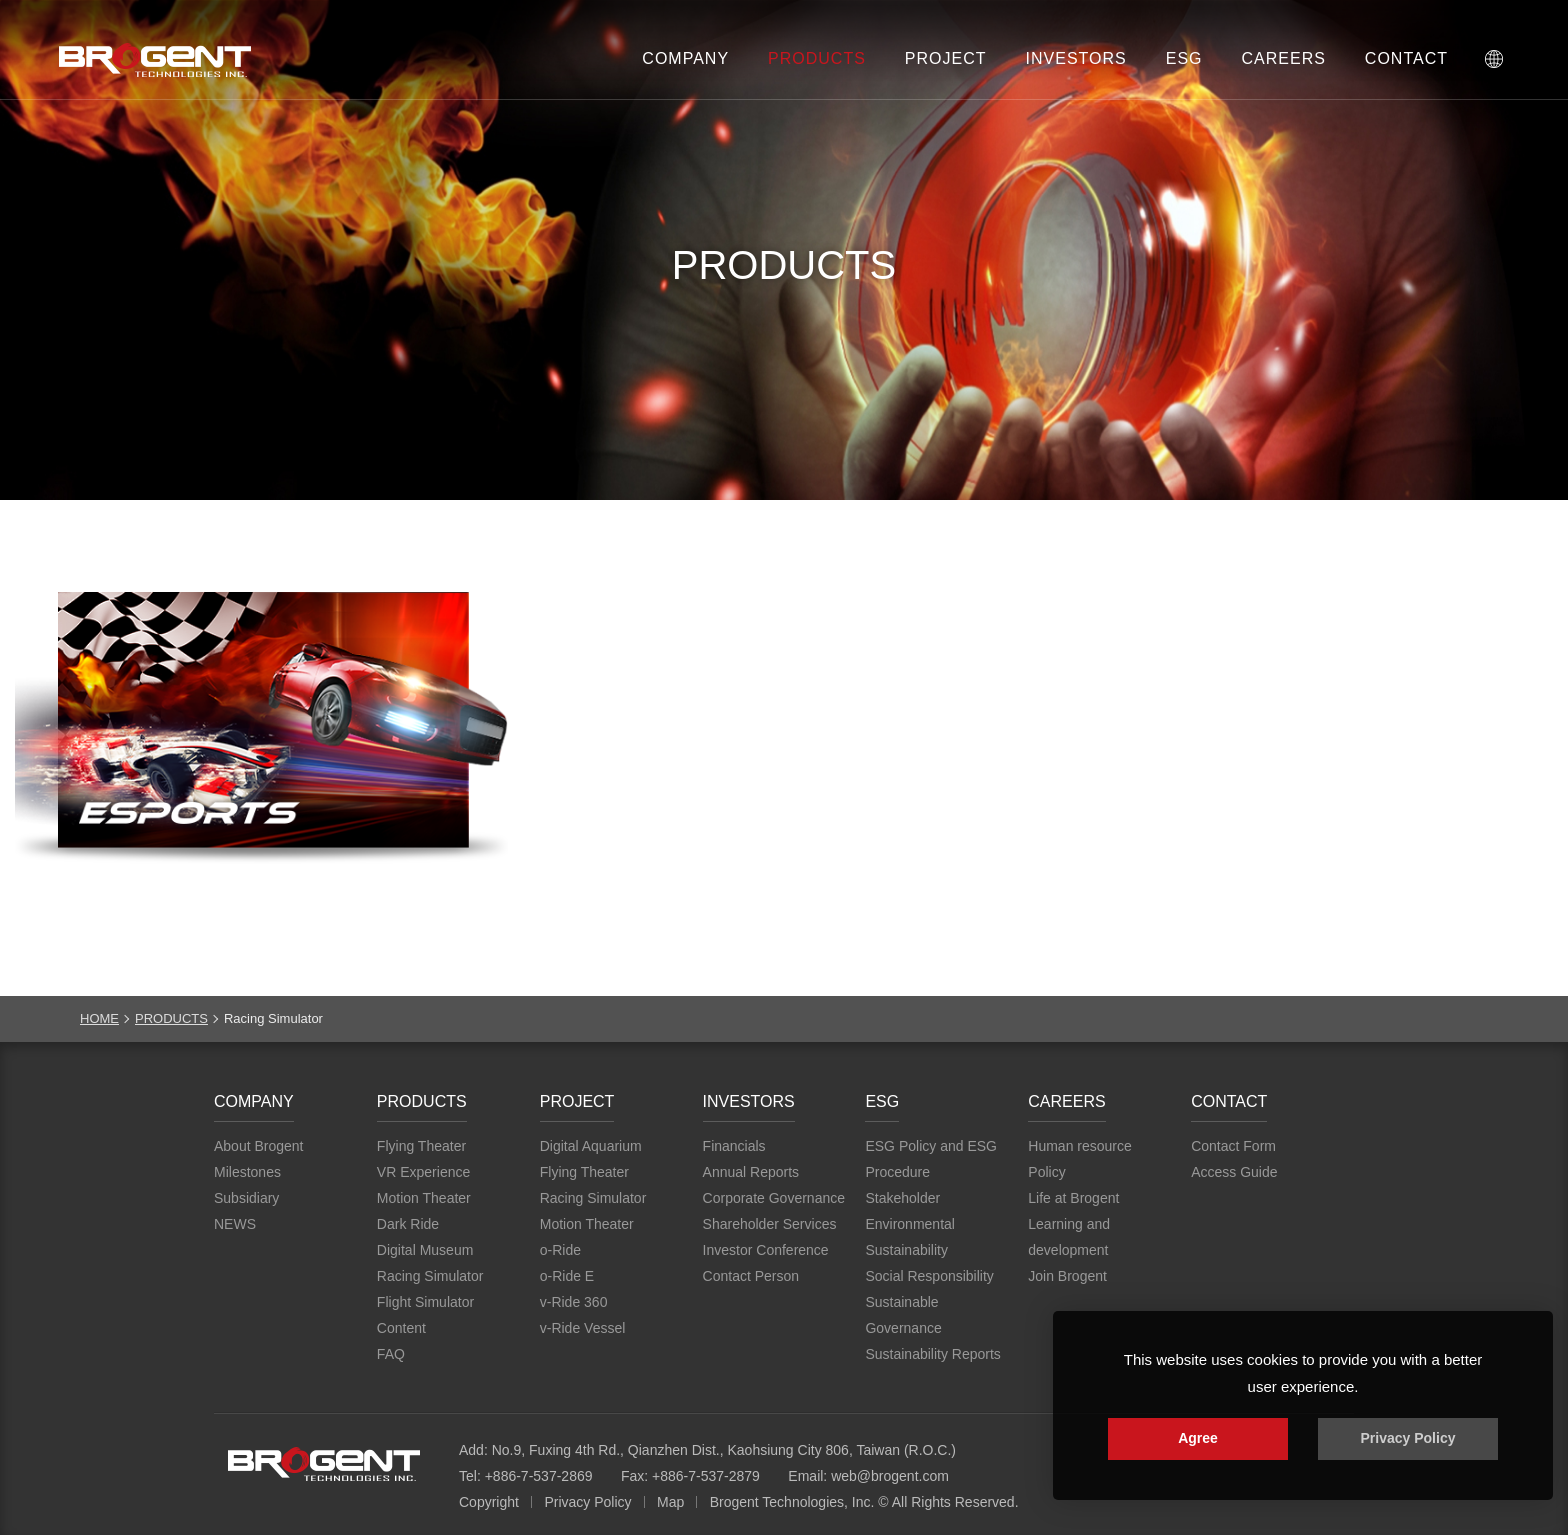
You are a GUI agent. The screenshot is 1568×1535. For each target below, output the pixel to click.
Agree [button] (1198, 1438)
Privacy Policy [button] (1408, 1438)
